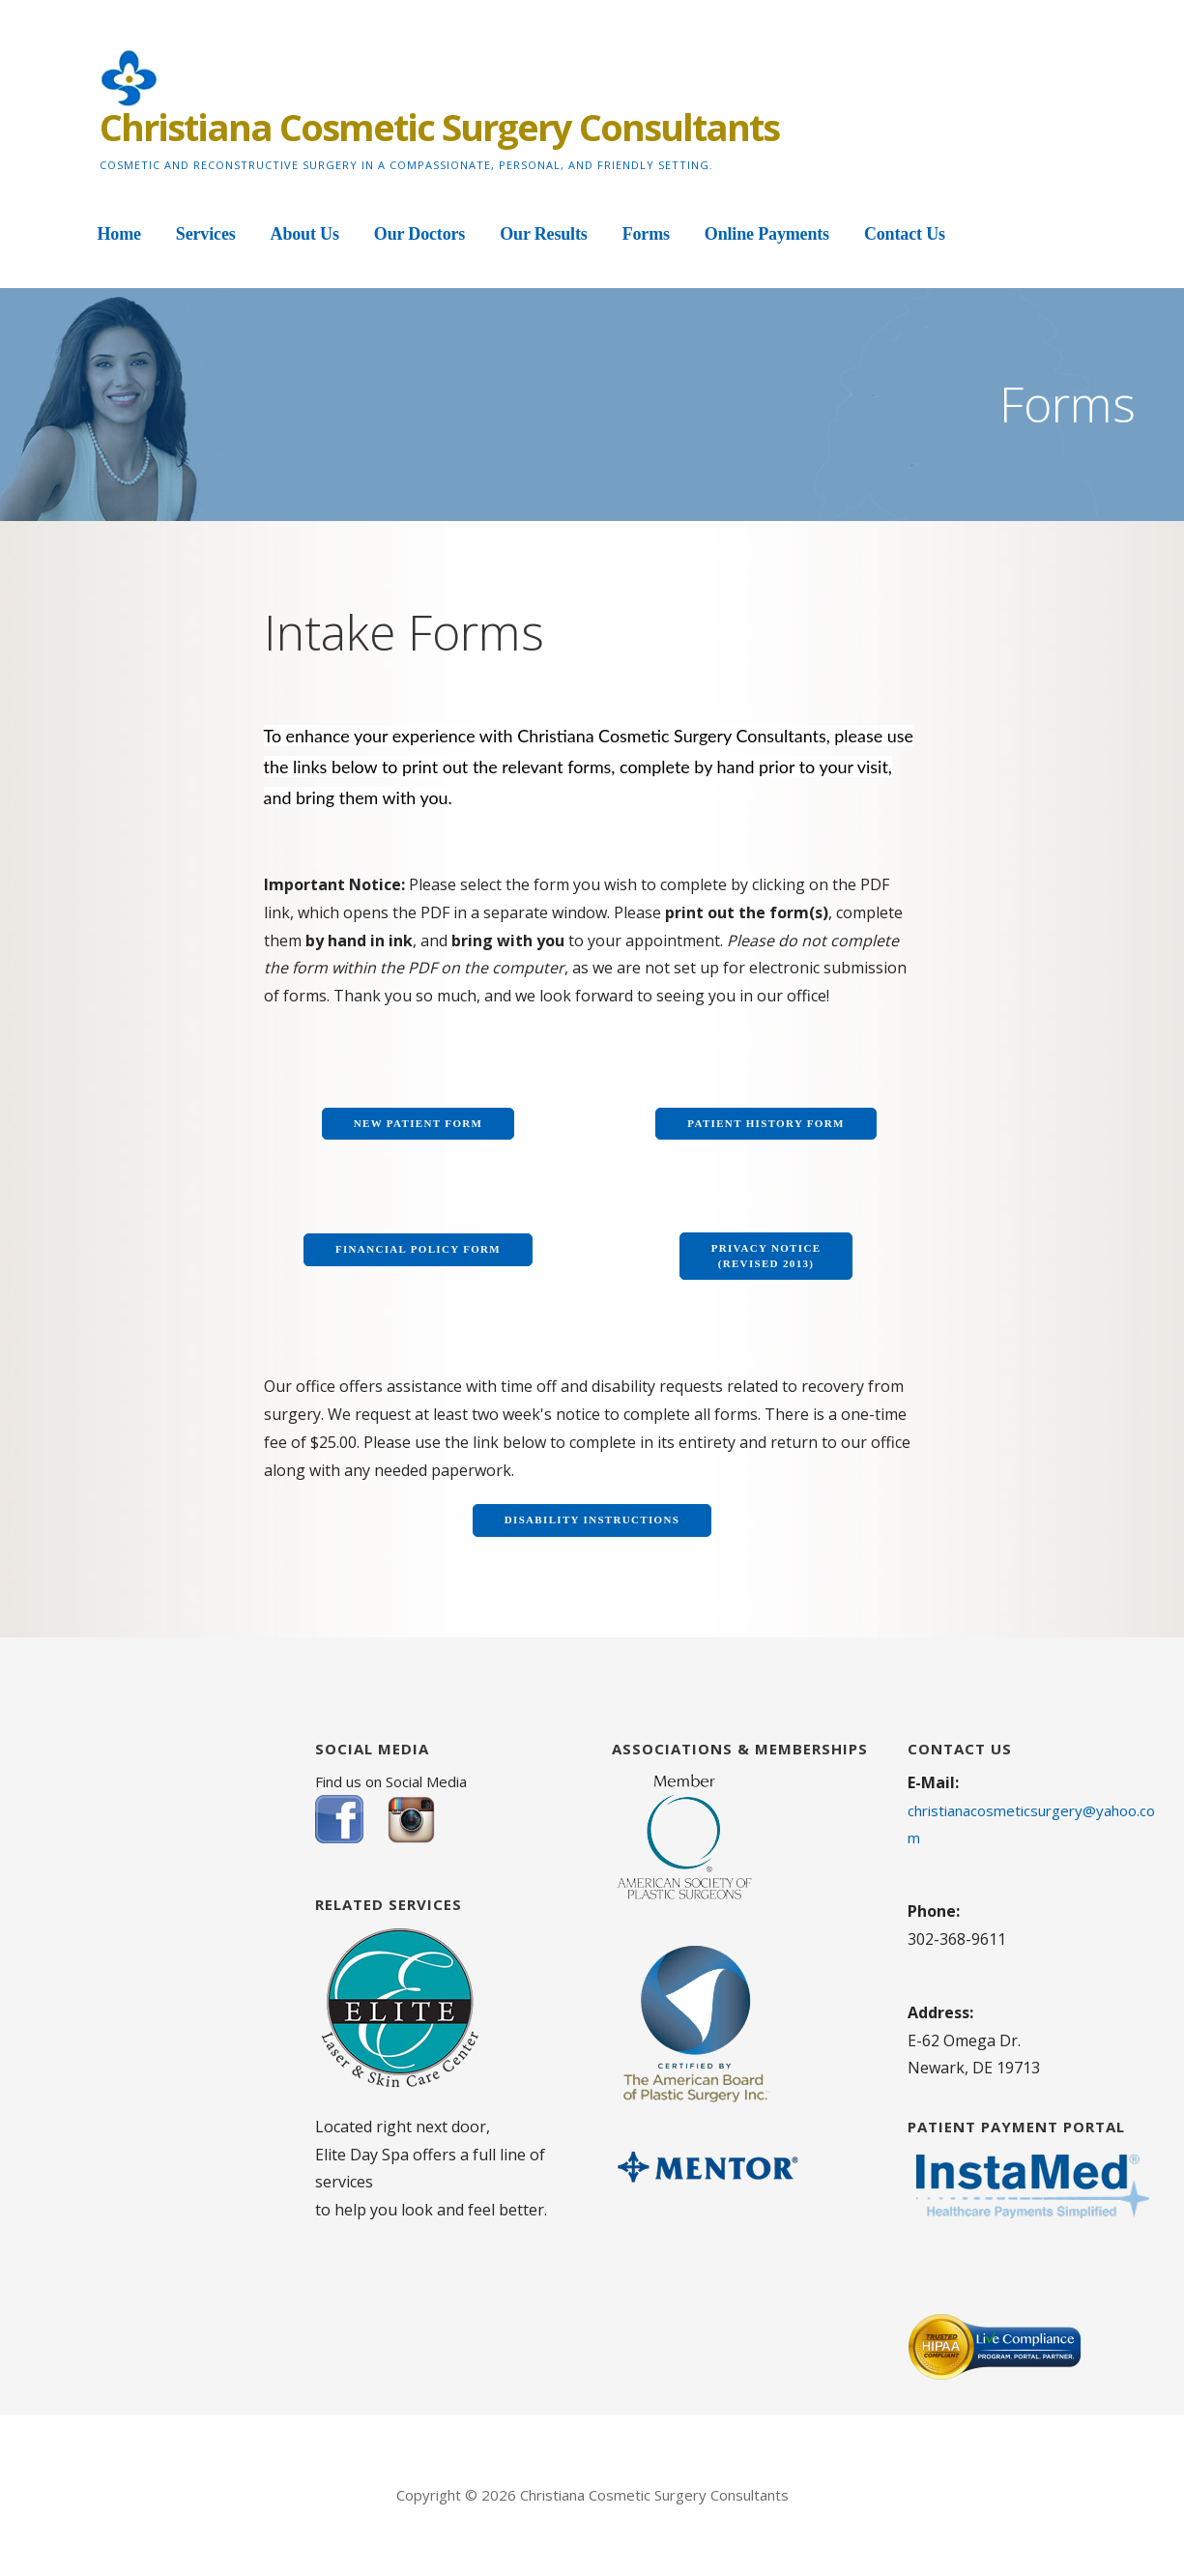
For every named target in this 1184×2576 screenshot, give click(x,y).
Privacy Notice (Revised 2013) (766, 1255)
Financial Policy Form (418, 1249)
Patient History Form (766, 1123)
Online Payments (767, 234)
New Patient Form (418, 1123)
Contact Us (904, 234)
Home (119, 234)
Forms (646, 234)
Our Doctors (419, 234)
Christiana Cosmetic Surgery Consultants (439, 126)
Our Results (543, 234)
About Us (305, 234)
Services (206, 234)
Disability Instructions (592, 1519)
